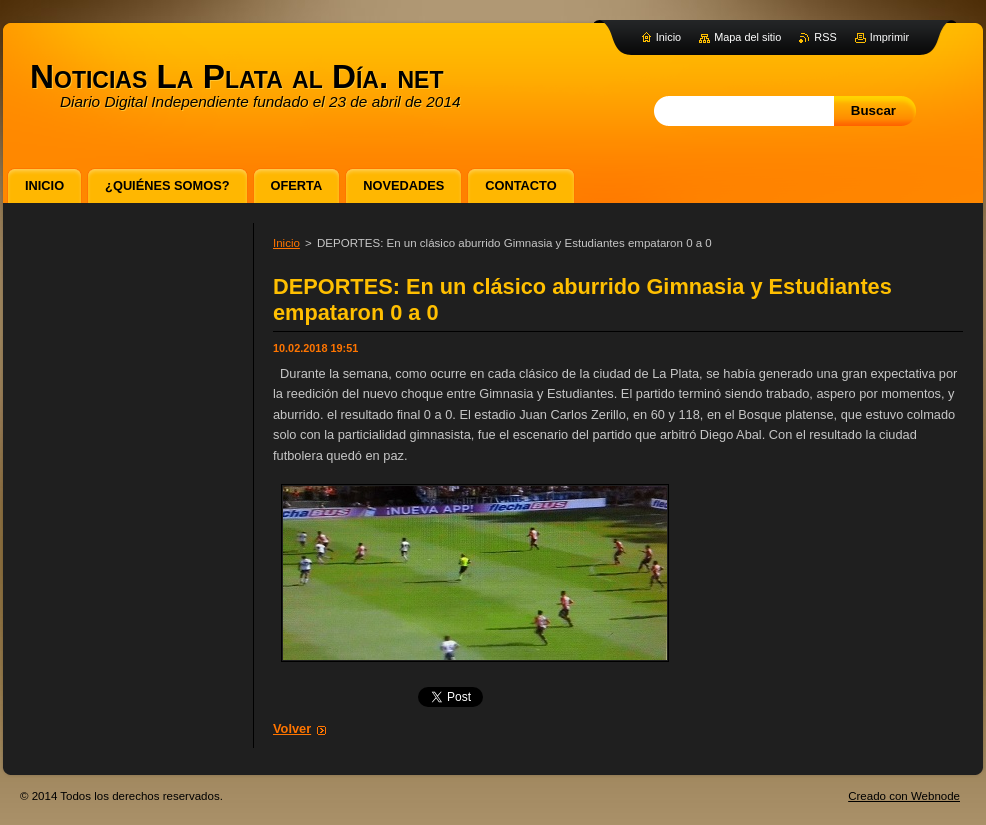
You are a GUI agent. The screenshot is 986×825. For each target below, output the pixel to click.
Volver (292, 728)
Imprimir (889, 37)
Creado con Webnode (904, 796)
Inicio (286, 243)
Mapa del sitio (747, 37)
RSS (825, 37)
